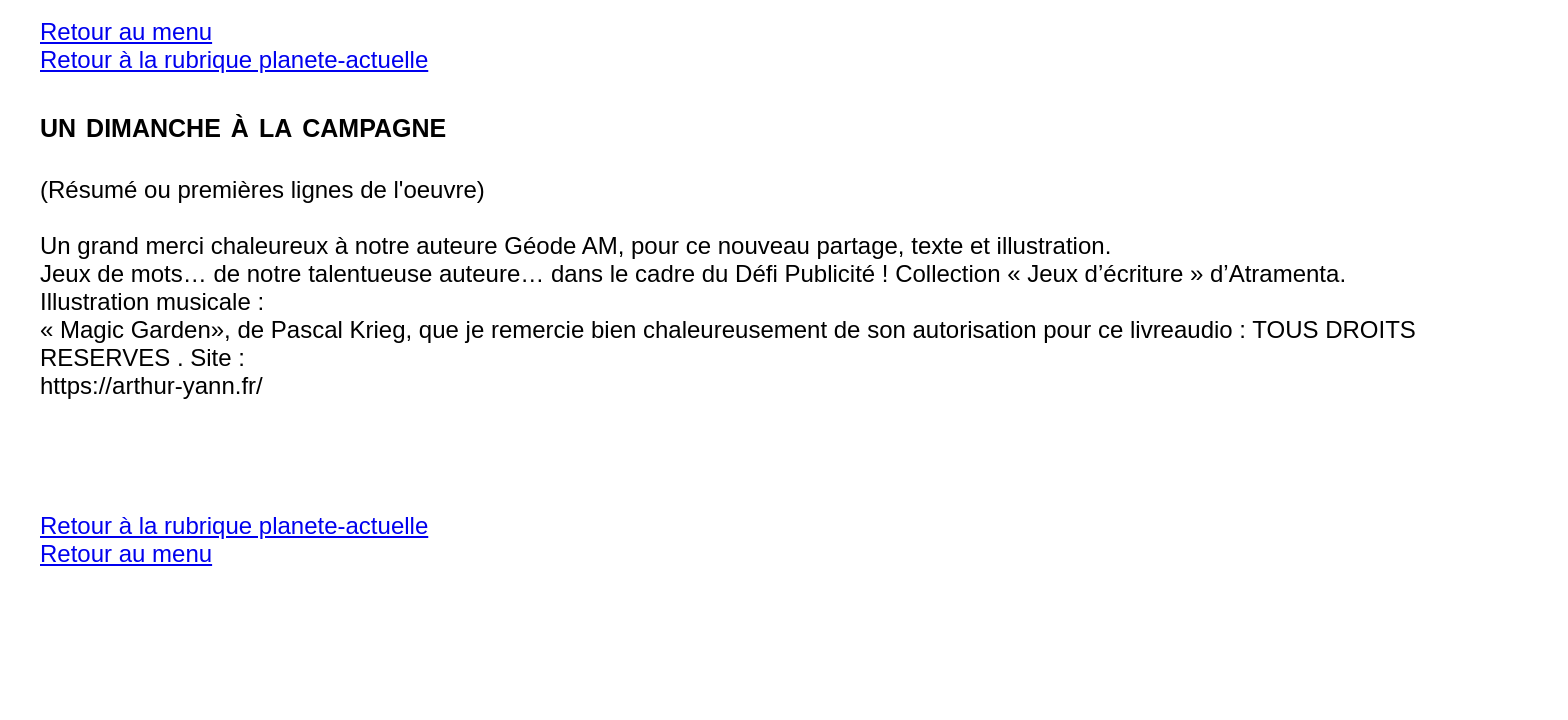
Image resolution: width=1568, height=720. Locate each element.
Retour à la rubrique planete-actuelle (234, 59)
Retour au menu (126, 31)
